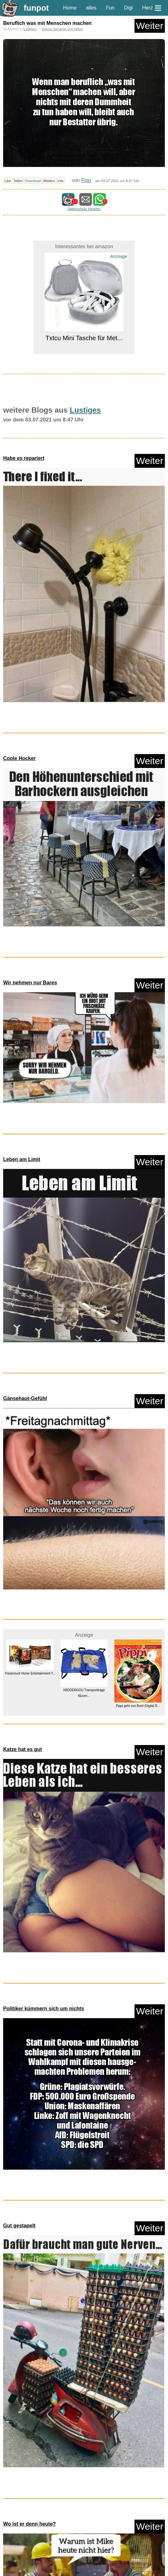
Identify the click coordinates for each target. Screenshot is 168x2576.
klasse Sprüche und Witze (62, 29)
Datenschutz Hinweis (84, 209)
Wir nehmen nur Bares (30, 982)
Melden (49, 181)
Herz (147, 7)
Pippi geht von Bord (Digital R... (138, 1706)
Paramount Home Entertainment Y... (30, 1673)
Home (70, 7)
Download (33, 181)
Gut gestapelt (19, 2225)
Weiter (149, 25)
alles (91, 7)
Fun (110, 7)
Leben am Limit (21, 1159)
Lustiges (30, 29)
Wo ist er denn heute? (29, 2524)
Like (7, 181)
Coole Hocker (19, 758)
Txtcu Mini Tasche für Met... (84, 338)
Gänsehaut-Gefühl (25, 1398)
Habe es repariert (24, 458)
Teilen (18, 181)
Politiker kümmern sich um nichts (43, 2008)
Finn (86, 180)
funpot (36, 7)
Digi (128, 7)
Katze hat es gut (22, 1749)
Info (60, 181)
